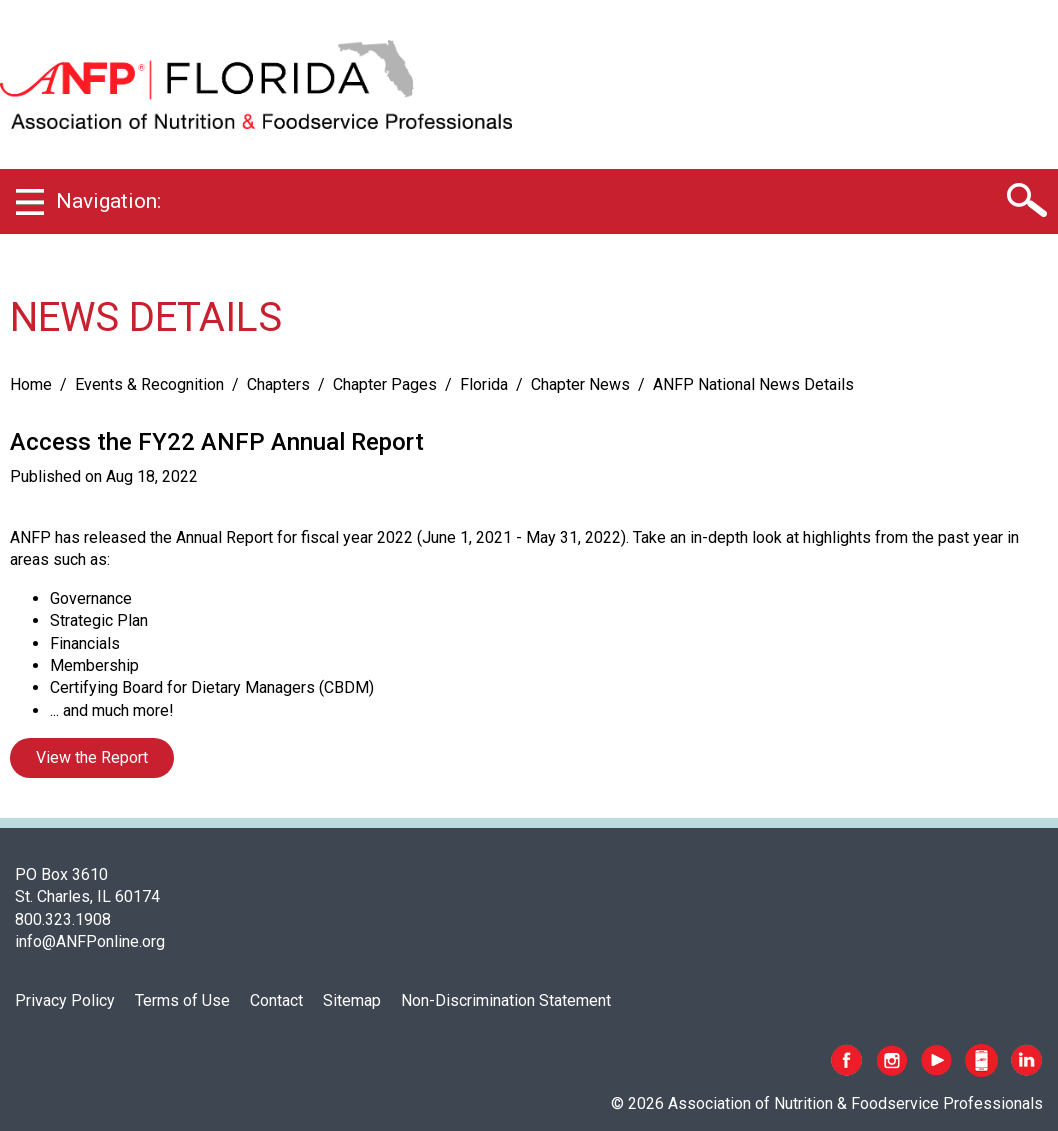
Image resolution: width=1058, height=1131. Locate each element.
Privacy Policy (65, 1000)
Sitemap (352, 1000)
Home (31, 384)
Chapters (278, 384)
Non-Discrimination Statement (506, 1000)
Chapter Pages (385, 384)
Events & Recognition (149, 384)
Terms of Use (182, 1000)
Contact (276, 1000)
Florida (484, 384)
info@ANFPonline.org (90, 941)
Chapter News (580, 384)
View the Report (92, 757)
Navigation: (108, 201)
